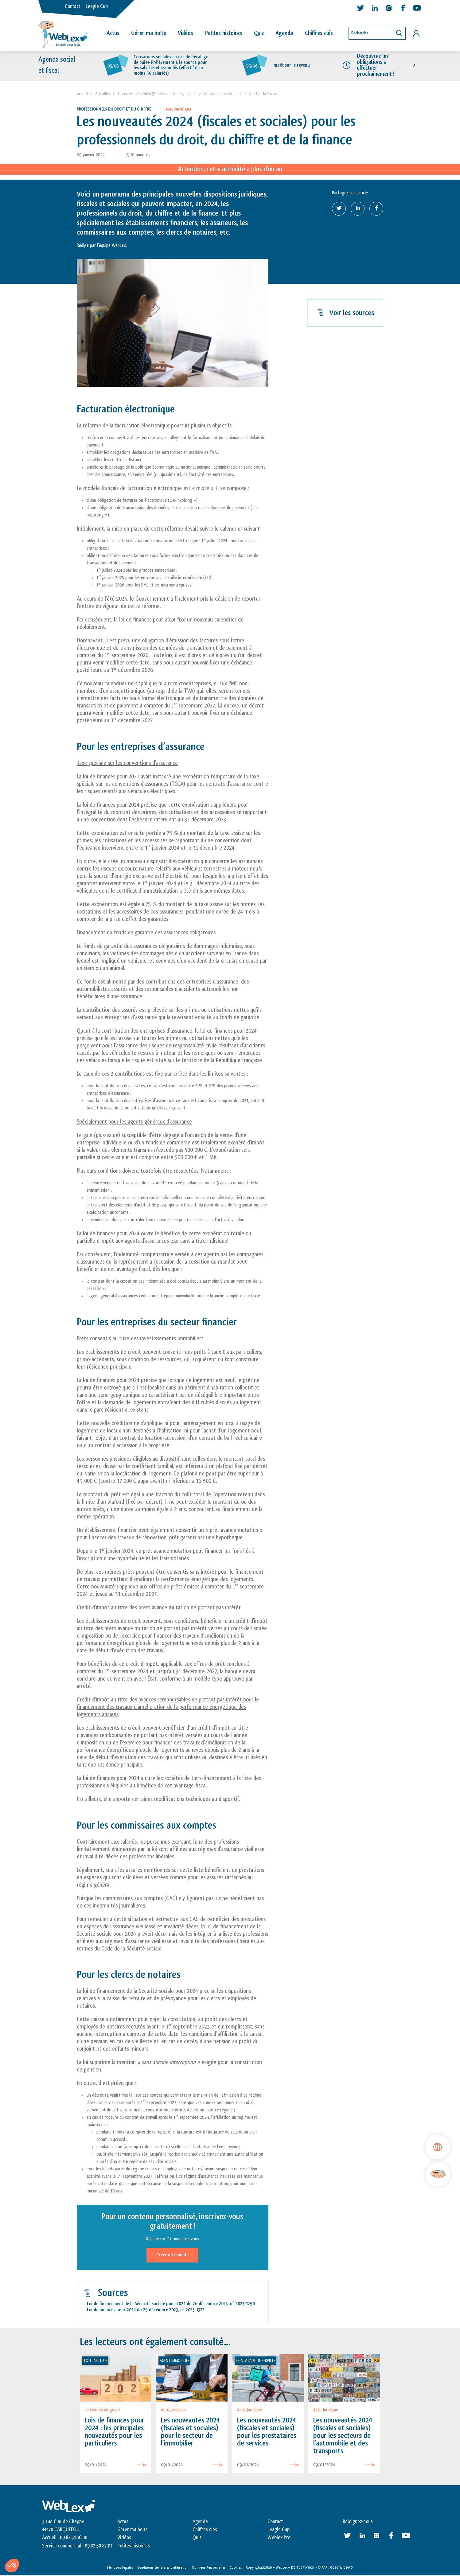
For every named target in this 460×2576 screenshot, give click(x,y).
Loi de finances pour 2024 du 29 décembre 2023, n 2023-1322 (146, 2310)
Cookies (236, 2568)
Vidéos (185, 33)
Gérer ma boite (132, 2529)
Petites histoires (223, 33)
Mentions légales (120, 2568)
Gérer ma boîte (148, 33)
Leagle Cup (97, 6)
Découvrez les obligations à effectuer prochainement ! (375, 65)
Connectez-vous (184, 2239)
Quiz (259, 33)
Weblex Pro (278, 2537)
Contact (72, 6)
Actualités (103, 94)
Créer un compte (172, 2255)
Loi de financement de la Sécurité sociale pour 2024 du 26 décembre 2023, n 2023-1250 (171, 2304)
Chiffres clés (319, 33)
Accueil (82, 94)
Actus (113, 33)
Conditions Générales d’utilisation (163, 2568)
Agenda (284, 33)
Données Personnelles (209, 2568)
